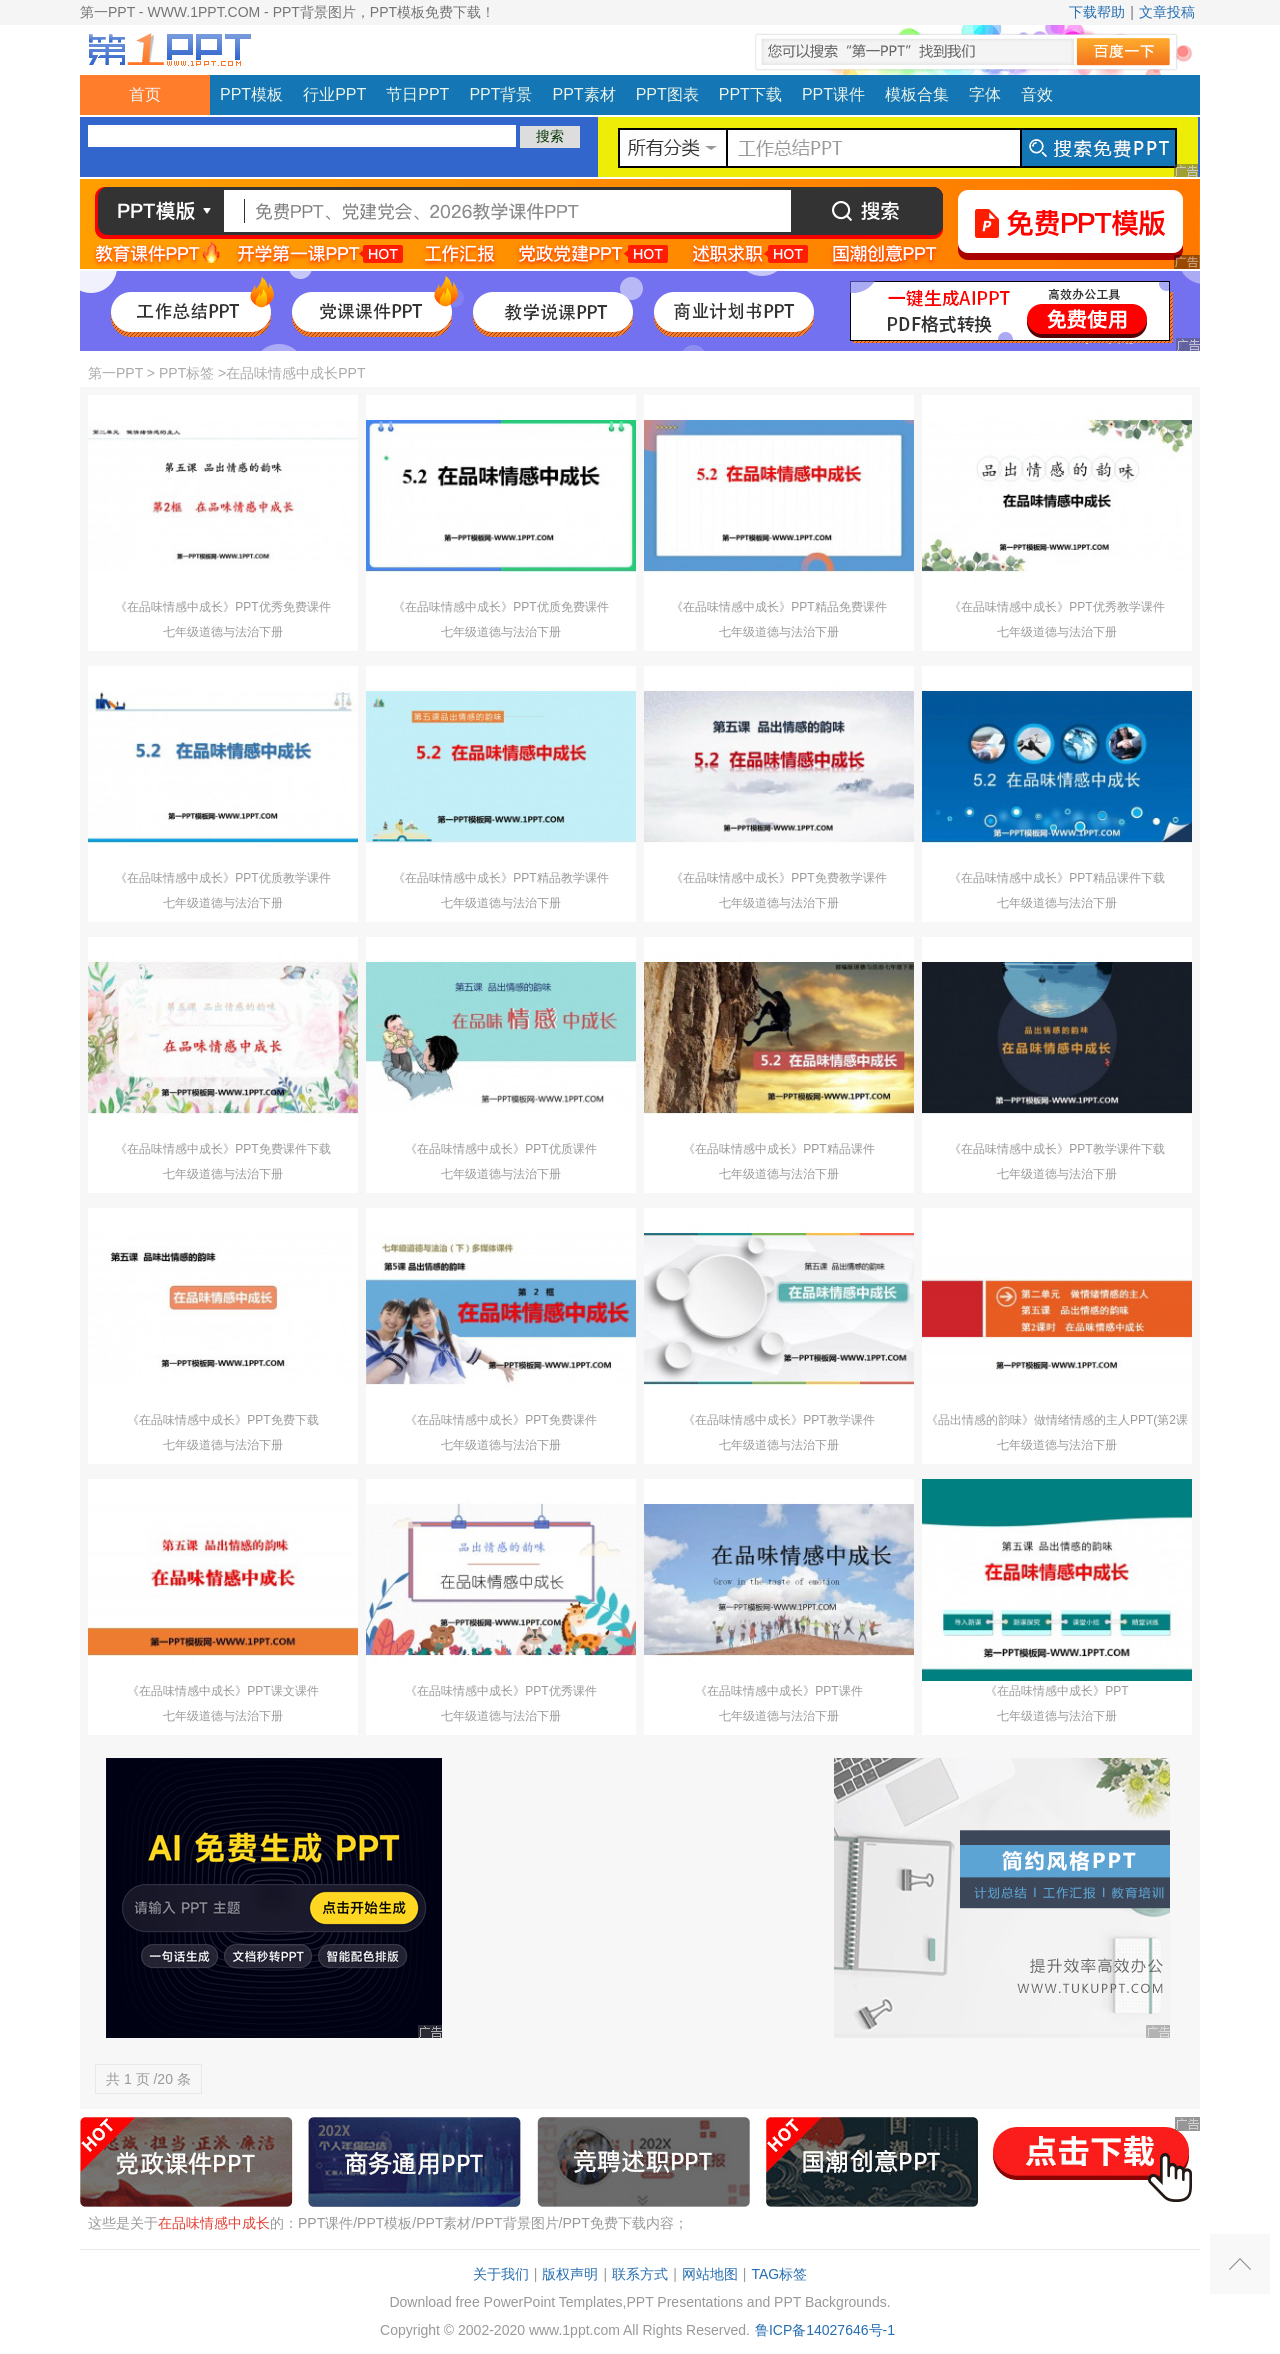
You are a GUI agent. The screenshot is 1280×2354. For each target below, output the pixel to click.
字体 (985, 94)
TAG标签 (779, 2274)
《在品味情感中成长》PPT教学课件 (778, 1420)
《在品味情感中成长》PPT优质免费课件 (500, 607)
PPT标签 (186, 373)
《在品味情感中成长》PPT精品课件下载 (1056, 878)
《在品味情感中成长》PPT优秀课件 (500, 1691)
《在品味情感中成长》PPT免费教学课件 (778, 878)
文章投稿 (1167, 12)
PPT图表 (667, 94)
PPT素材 (584, 94)
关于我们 (501, 2274)
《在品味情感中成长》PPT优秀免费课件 (222, 607)
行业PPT (334, 94)
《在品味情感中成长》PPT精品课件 (778, 1149)
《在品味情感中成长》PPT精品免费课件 (778, 607)
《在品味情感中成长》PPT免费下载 (222, 1420)
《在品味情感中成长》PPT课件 (778, 1691)
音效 (1037, 94)
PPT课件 (833, 94)
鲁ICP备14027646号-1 (825, 2330)
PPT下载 (750, 94)
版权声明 (570, 2274)
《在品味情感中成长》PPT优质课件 (500, 1149)
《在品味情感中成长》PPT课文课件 (222, 1691)
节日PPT (417, 94)
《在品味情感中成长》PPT (1056, 1691)
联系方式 (640, 2274)
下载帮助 (1097, 12)
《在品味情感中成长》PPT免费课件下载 (222, 1149)
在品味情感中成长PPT (295, 373)
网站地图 (710, 2274)
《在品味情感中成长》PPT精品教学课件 (500, 878)
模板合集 (917, 94)
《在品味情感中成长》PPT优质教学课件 (222, 878)
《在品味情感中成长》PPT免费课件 (500, 1420)
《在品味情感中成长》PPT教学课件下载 (1056, 1149)
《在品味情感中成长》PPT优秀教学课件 (1056, 607)
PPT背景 (500, 94)
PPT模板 (251, 94)
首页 (145, 94)
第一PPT (115, 373)
